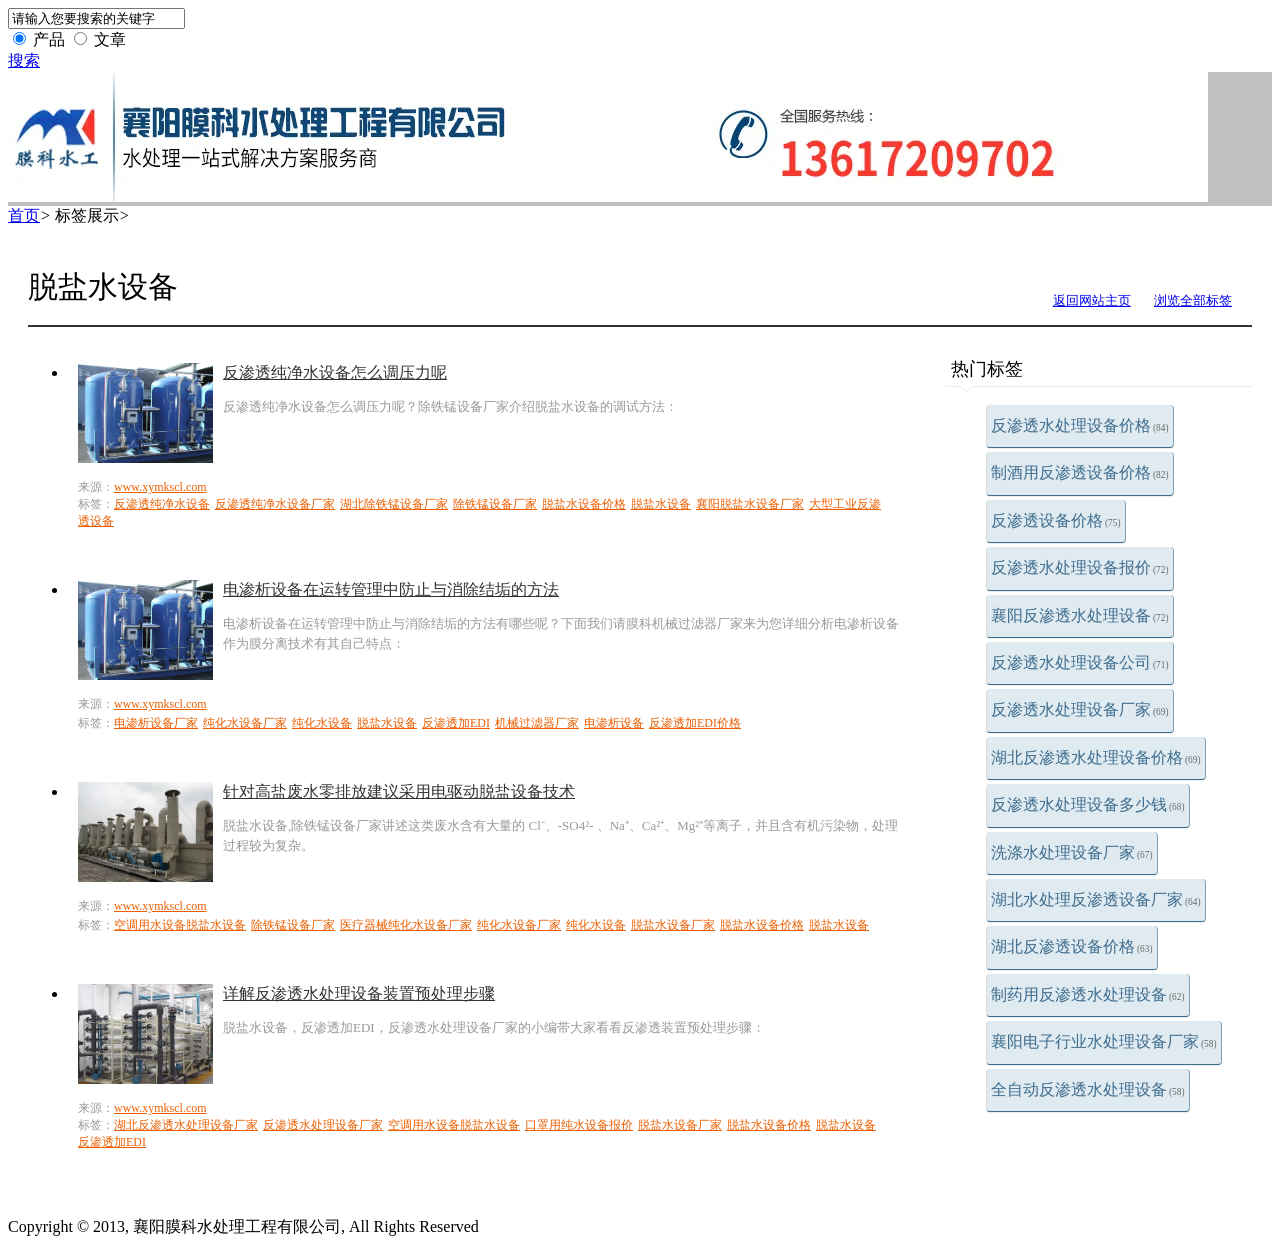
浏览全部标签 (1193, 300)
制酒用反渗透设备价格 (1080, 472)
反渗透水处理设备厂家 (1080, 709)
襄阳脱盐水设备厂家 (750, 504)
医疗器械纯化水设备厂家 (406, 925)
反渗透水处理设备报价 (1080, 567)
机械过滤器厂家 (537, 723)
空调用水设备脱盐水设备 (180, 925)
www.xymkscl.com (160, 487)
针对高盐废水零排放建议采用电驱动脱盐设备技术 (399, 791)
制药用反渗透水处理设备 (1088, 994)
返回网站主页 (1092, 300)
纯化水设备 (322, 723)
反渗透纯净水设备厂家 (275, 504)
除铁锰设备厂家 (495, 504)
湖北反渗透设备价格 (1072, 946)
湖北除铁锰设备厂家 (394, 504)
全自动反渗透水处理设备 (1088, 1089)
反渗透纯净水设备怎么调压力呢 (335, 372)
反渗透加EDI (456, 723)
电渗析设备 (614, 723)
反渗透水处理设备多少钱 (1088, 804)
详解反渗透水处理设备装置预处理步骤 (359, 993)
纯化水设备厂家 (245, 723)
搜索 (24, 60)
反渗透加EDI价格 (695, 723)
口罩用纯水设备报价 (579, 1125)
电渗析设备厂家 (156, 723)
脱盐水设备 (661, 504)
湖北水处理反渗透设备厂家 (1096, 899)
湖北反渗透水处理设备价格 (1096, 757)
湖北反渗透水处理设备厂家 (186, 1125)
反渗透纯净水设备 (162, 504)
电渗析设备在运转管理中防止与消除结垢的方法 (391, 589)
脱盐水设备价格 (584, 504)
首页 (24, 215)
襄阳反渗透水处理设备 (1080, 615)
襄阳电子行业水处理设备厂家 (1104, 1041)
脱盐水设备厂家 (673, 925)
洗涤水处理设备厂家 (1072, 852)
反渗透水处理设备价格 (1080, 425)
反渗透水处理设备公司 (1080, 662)
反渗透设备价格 (1056, 520)
